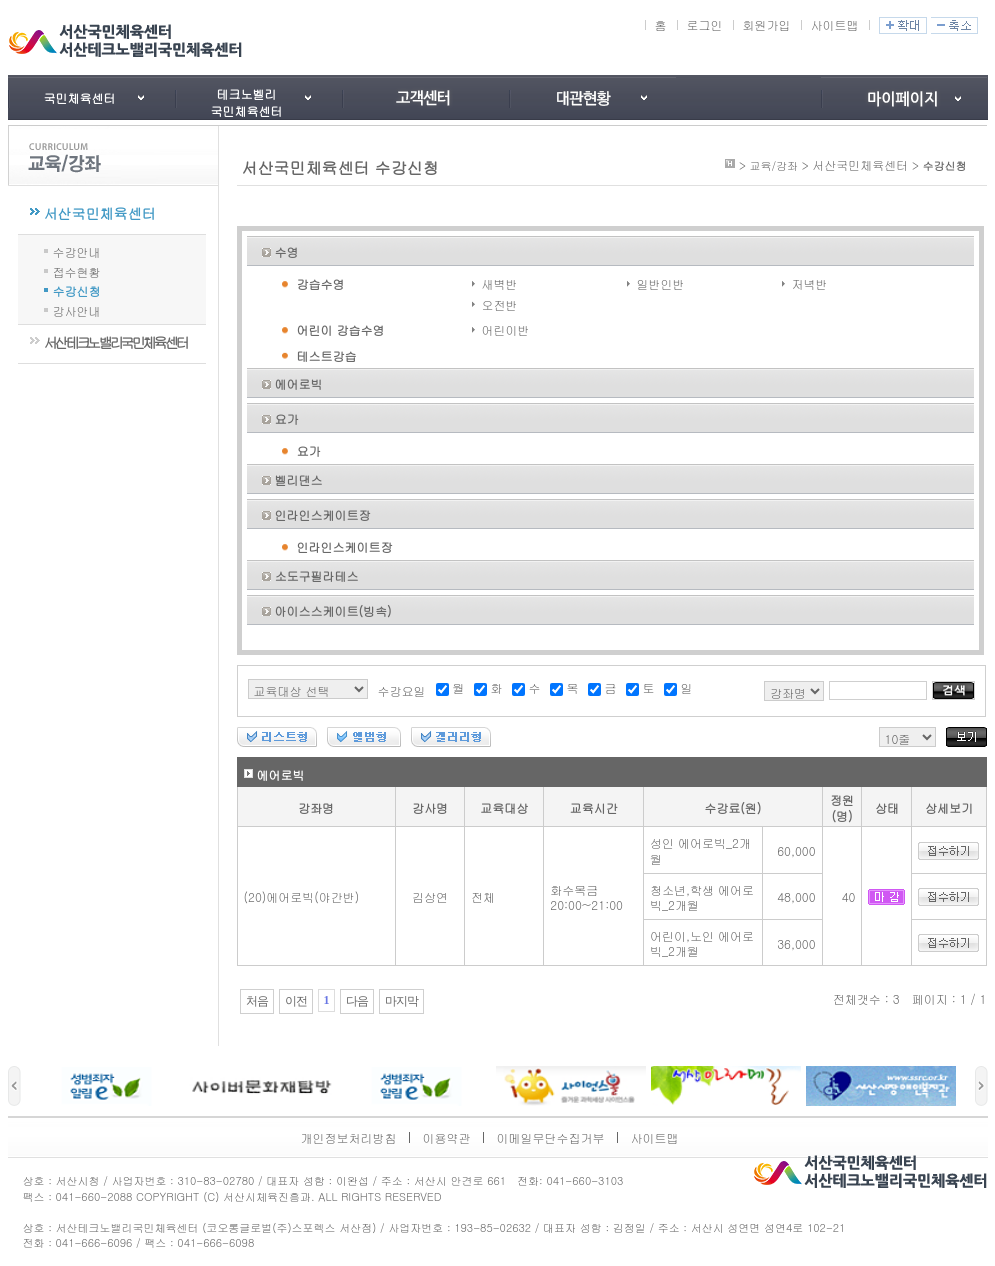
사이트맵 (835, 24)
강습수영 (321, 283)
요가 (287, 418)
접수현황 (77, 270)
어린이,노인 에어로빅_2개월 (702, 943)
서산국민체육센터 (100, 213)
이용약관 (447, 1137)
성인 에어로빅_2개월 (700, 850)
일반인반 (661, 283)
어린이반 (506, 329)
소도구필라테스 (317, 575)
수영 (287, 251)
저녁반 (810, 283)
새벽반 (500, 283)
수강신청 (77, 289)
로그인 (705, 24)
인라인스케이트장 (323, 514)
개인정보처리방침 (349, 1137)
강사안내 (77, 309)
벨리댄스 (299, 479)
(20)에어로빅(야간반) (302, 896)
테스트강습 (327, 355)
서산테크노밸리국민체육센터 (115, 342)
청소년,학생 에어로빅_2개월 (702, 897)
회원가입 (767, 24)
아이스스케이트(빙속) (333, 610)
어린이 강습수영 (341, 329)
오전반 (500, 304)
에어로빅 (299, 383)
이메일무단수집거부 (551, 1137)
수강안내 (77, 250)
